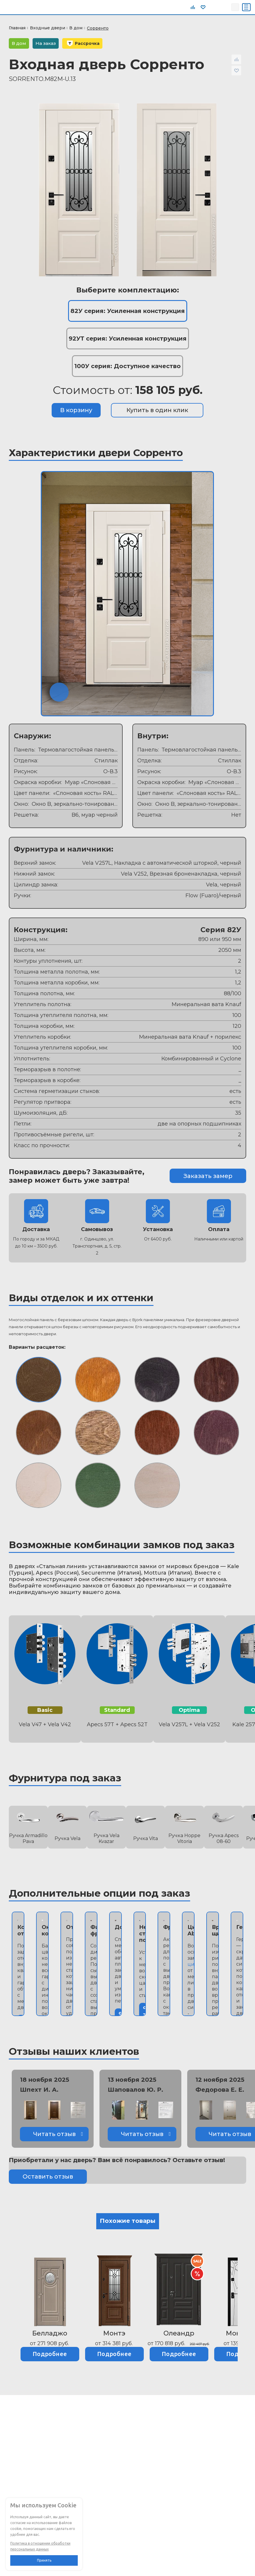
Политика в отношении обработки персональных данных (40, 2546)
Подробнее (50, 2353)
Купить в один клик (157, 410)
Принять (44, 2560)
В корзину (76, 410)
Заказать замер (207, 1175)
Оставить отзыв (48, 2176)
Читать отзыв (54, 2133)
